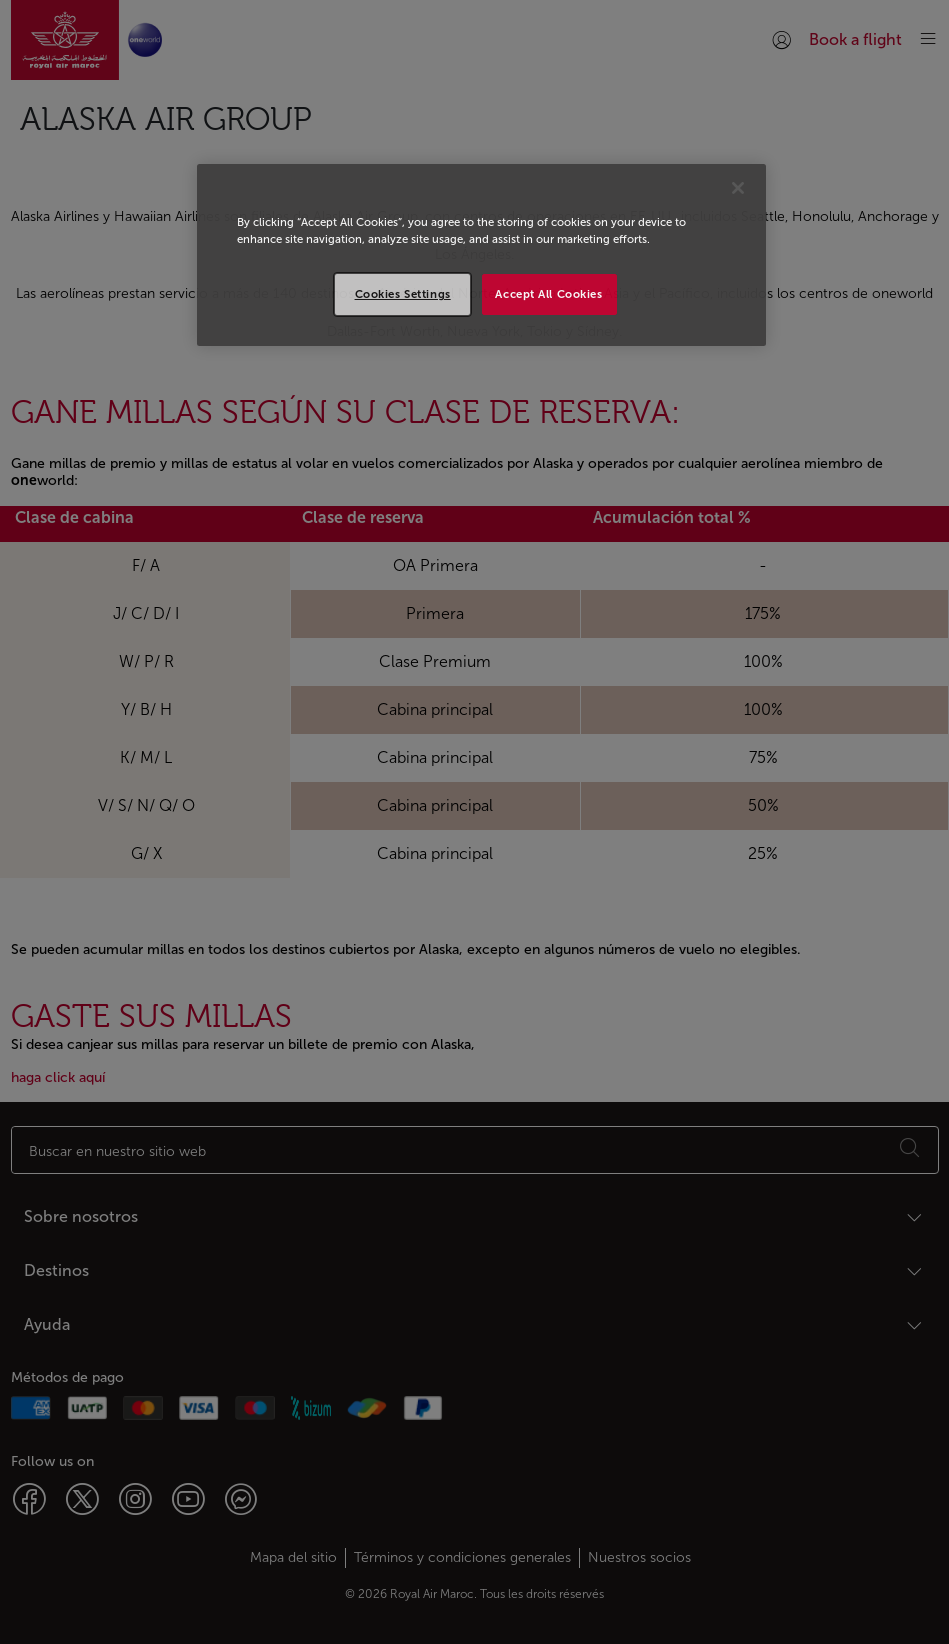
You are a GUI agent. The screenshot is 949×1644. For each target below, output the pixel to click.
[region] (481, 255)
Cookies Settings (403, 294)
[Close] (738, 188)
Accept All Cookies (548, 294)
